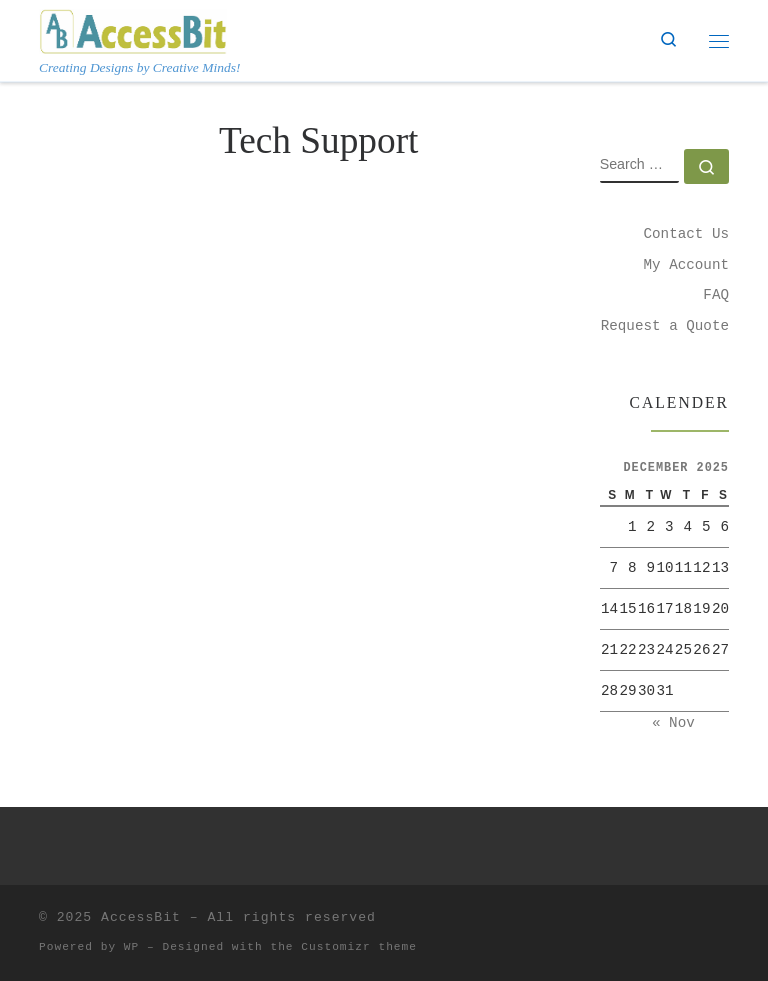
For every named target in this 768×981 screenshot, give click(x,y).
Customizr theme (359, 947)
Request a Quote (665, 326)
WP (131, 947)
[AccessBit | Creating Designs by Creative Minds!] (133, 29)
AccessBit (141, 917)
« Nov (673, 723)
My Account (686, 265)
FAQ (716, 295)
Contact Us (686, 234)
